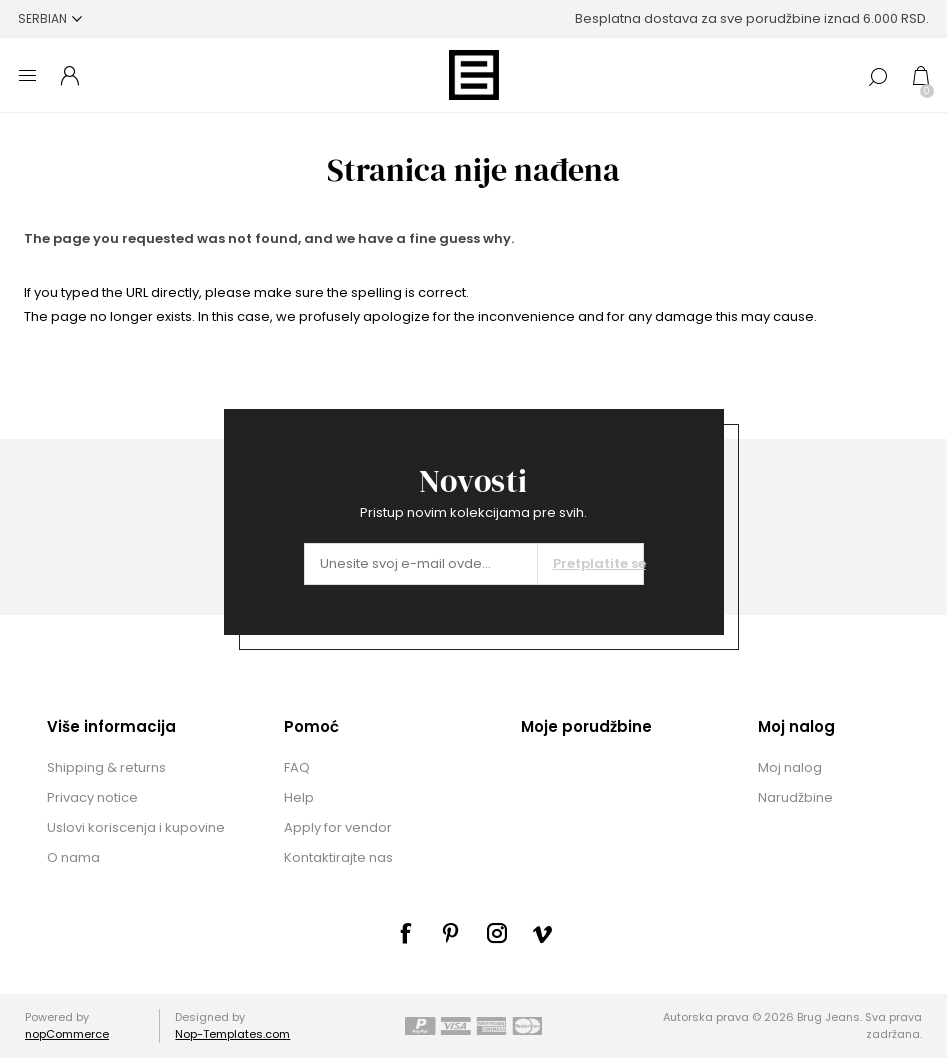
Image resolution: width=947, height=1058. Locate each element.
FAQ (297, 767)
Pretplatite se (598, 563)
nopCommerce (67, 1034)
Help (299, 797)
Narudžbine (795, 797)
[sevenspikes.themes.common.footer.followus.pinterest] (451, 933)
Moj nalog (790, 767)
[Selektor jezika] (50, 18)
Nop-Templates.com (232, 1034)
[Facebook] (405, 933)
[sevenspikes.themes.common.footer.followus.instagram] (497, 933)
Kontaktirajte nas (338, 857)
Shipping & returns (106, 767)
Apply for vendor (338, 827)
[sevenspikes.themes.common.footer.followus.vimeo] (543, 934)
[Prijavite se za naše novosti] (421, 564)
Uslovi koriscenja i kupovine (136, 827)
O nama (73, 857)
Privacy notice (92, 797)
